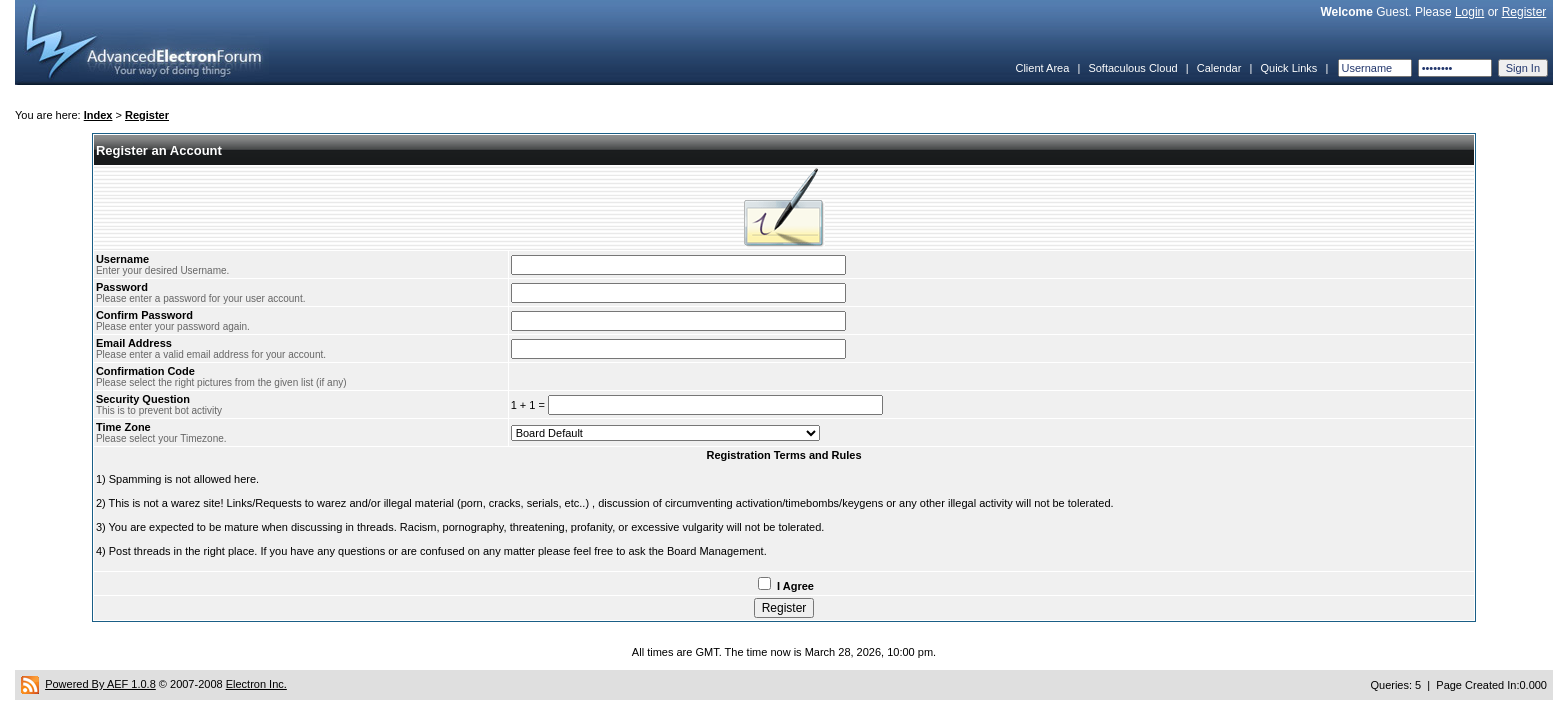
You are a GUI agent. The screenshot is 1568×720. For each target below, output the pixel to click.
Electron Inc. (256, 684)
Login (1469, 12)
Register (1524, 12)
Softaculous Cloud (1132, 68)
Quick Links (1288, 68)
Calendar (1219, 68)
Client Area (1042, 68)
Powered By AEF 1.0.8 (100, 684)
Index (98, 115)
